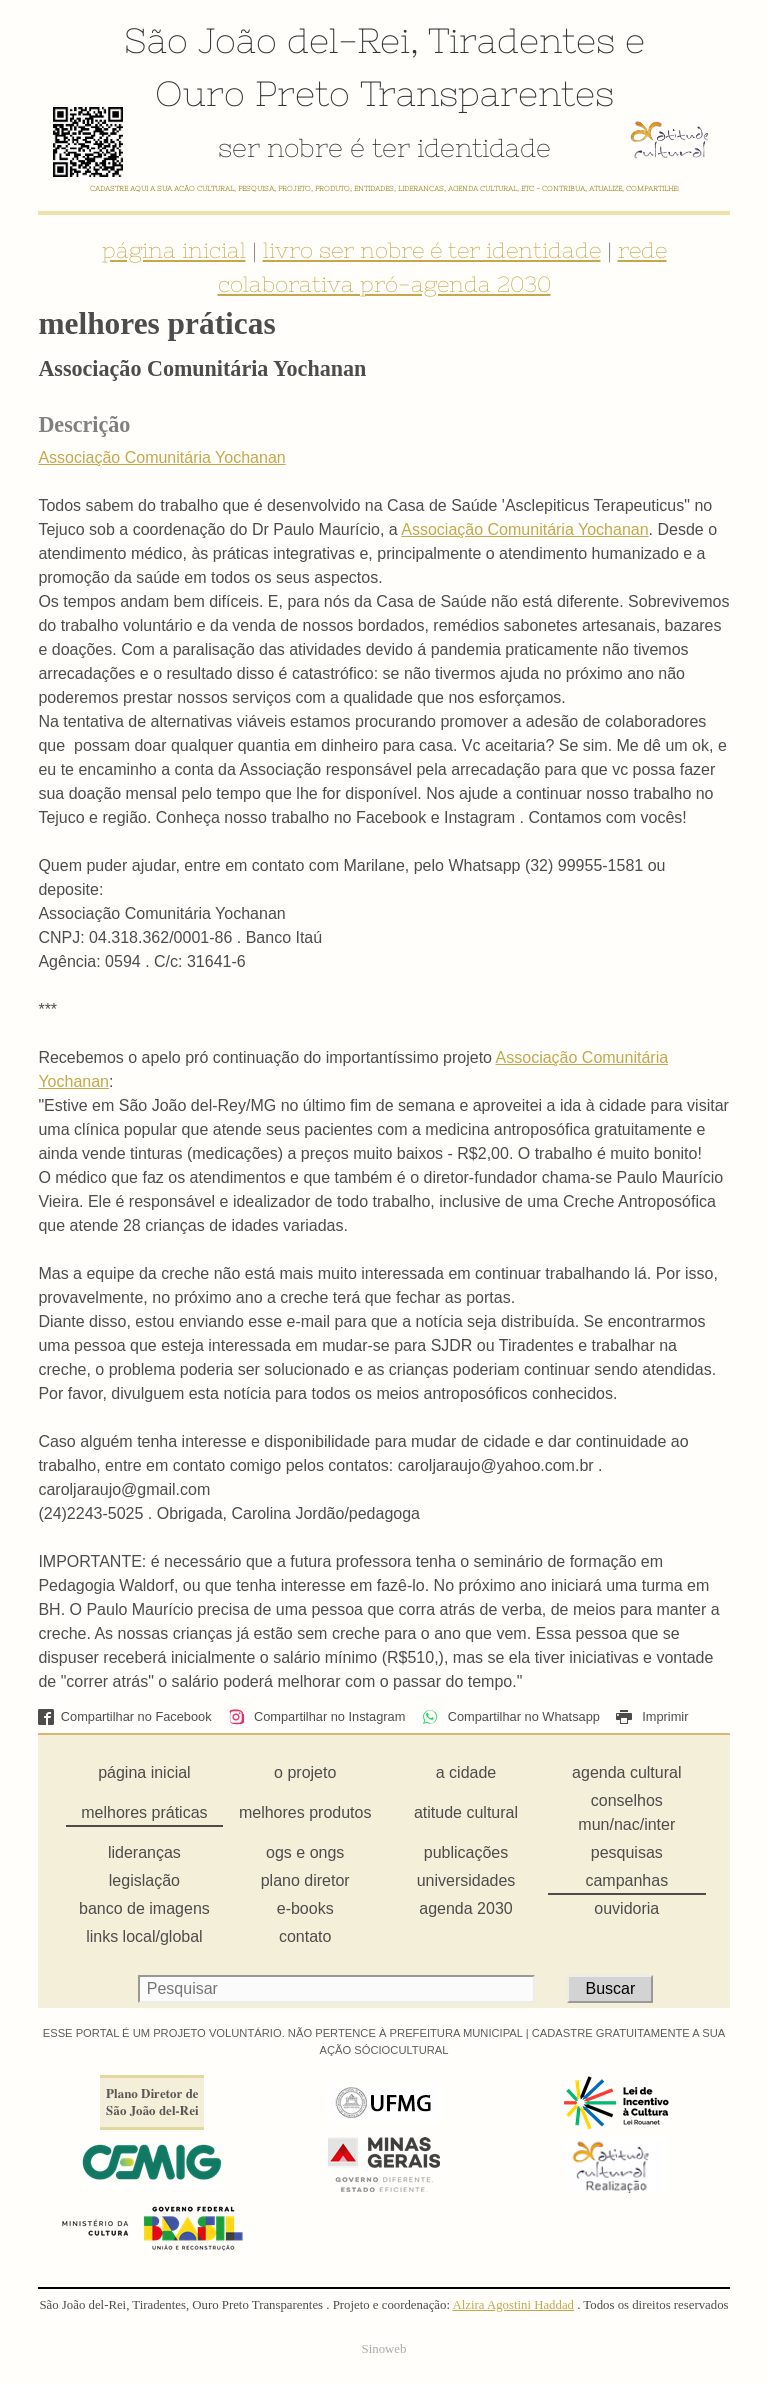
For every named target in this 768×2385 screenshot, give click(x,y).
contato (305, 1936)
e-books (305, 1908)
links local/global (144, 1936)
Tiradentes (521, 40)
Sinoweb (384, 2349)
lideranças (144, 1852)
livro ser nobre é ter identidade (432, 250)
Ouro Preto (252, 93)
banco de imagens (144, 1908)
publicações (466, 1852)
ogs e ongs (305, 1852)
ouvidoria (626, 1908)
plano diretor (305, 1880)
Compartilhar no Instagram (316, 1716)
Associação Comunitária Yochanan (161, 457)
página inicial (174, 250)
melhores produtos (305, 1812)
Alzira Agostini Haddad (513, 2305)
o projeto (305, 1772)
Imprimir (652, 1716)
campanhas (626, 1880)
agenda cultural (626, 1772)
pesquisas (627, 1852)
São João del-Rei (267, 40)
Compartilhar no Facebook (124, 1716)
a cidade (466, 1772)
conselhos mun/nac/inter (626, 1812)
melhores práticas (144, 1812)
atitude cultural (466, 1812)
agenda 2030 (465, 1908)
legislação (144, 1880)
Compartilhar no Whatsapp (511, 1716)
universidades (466, 1880)
